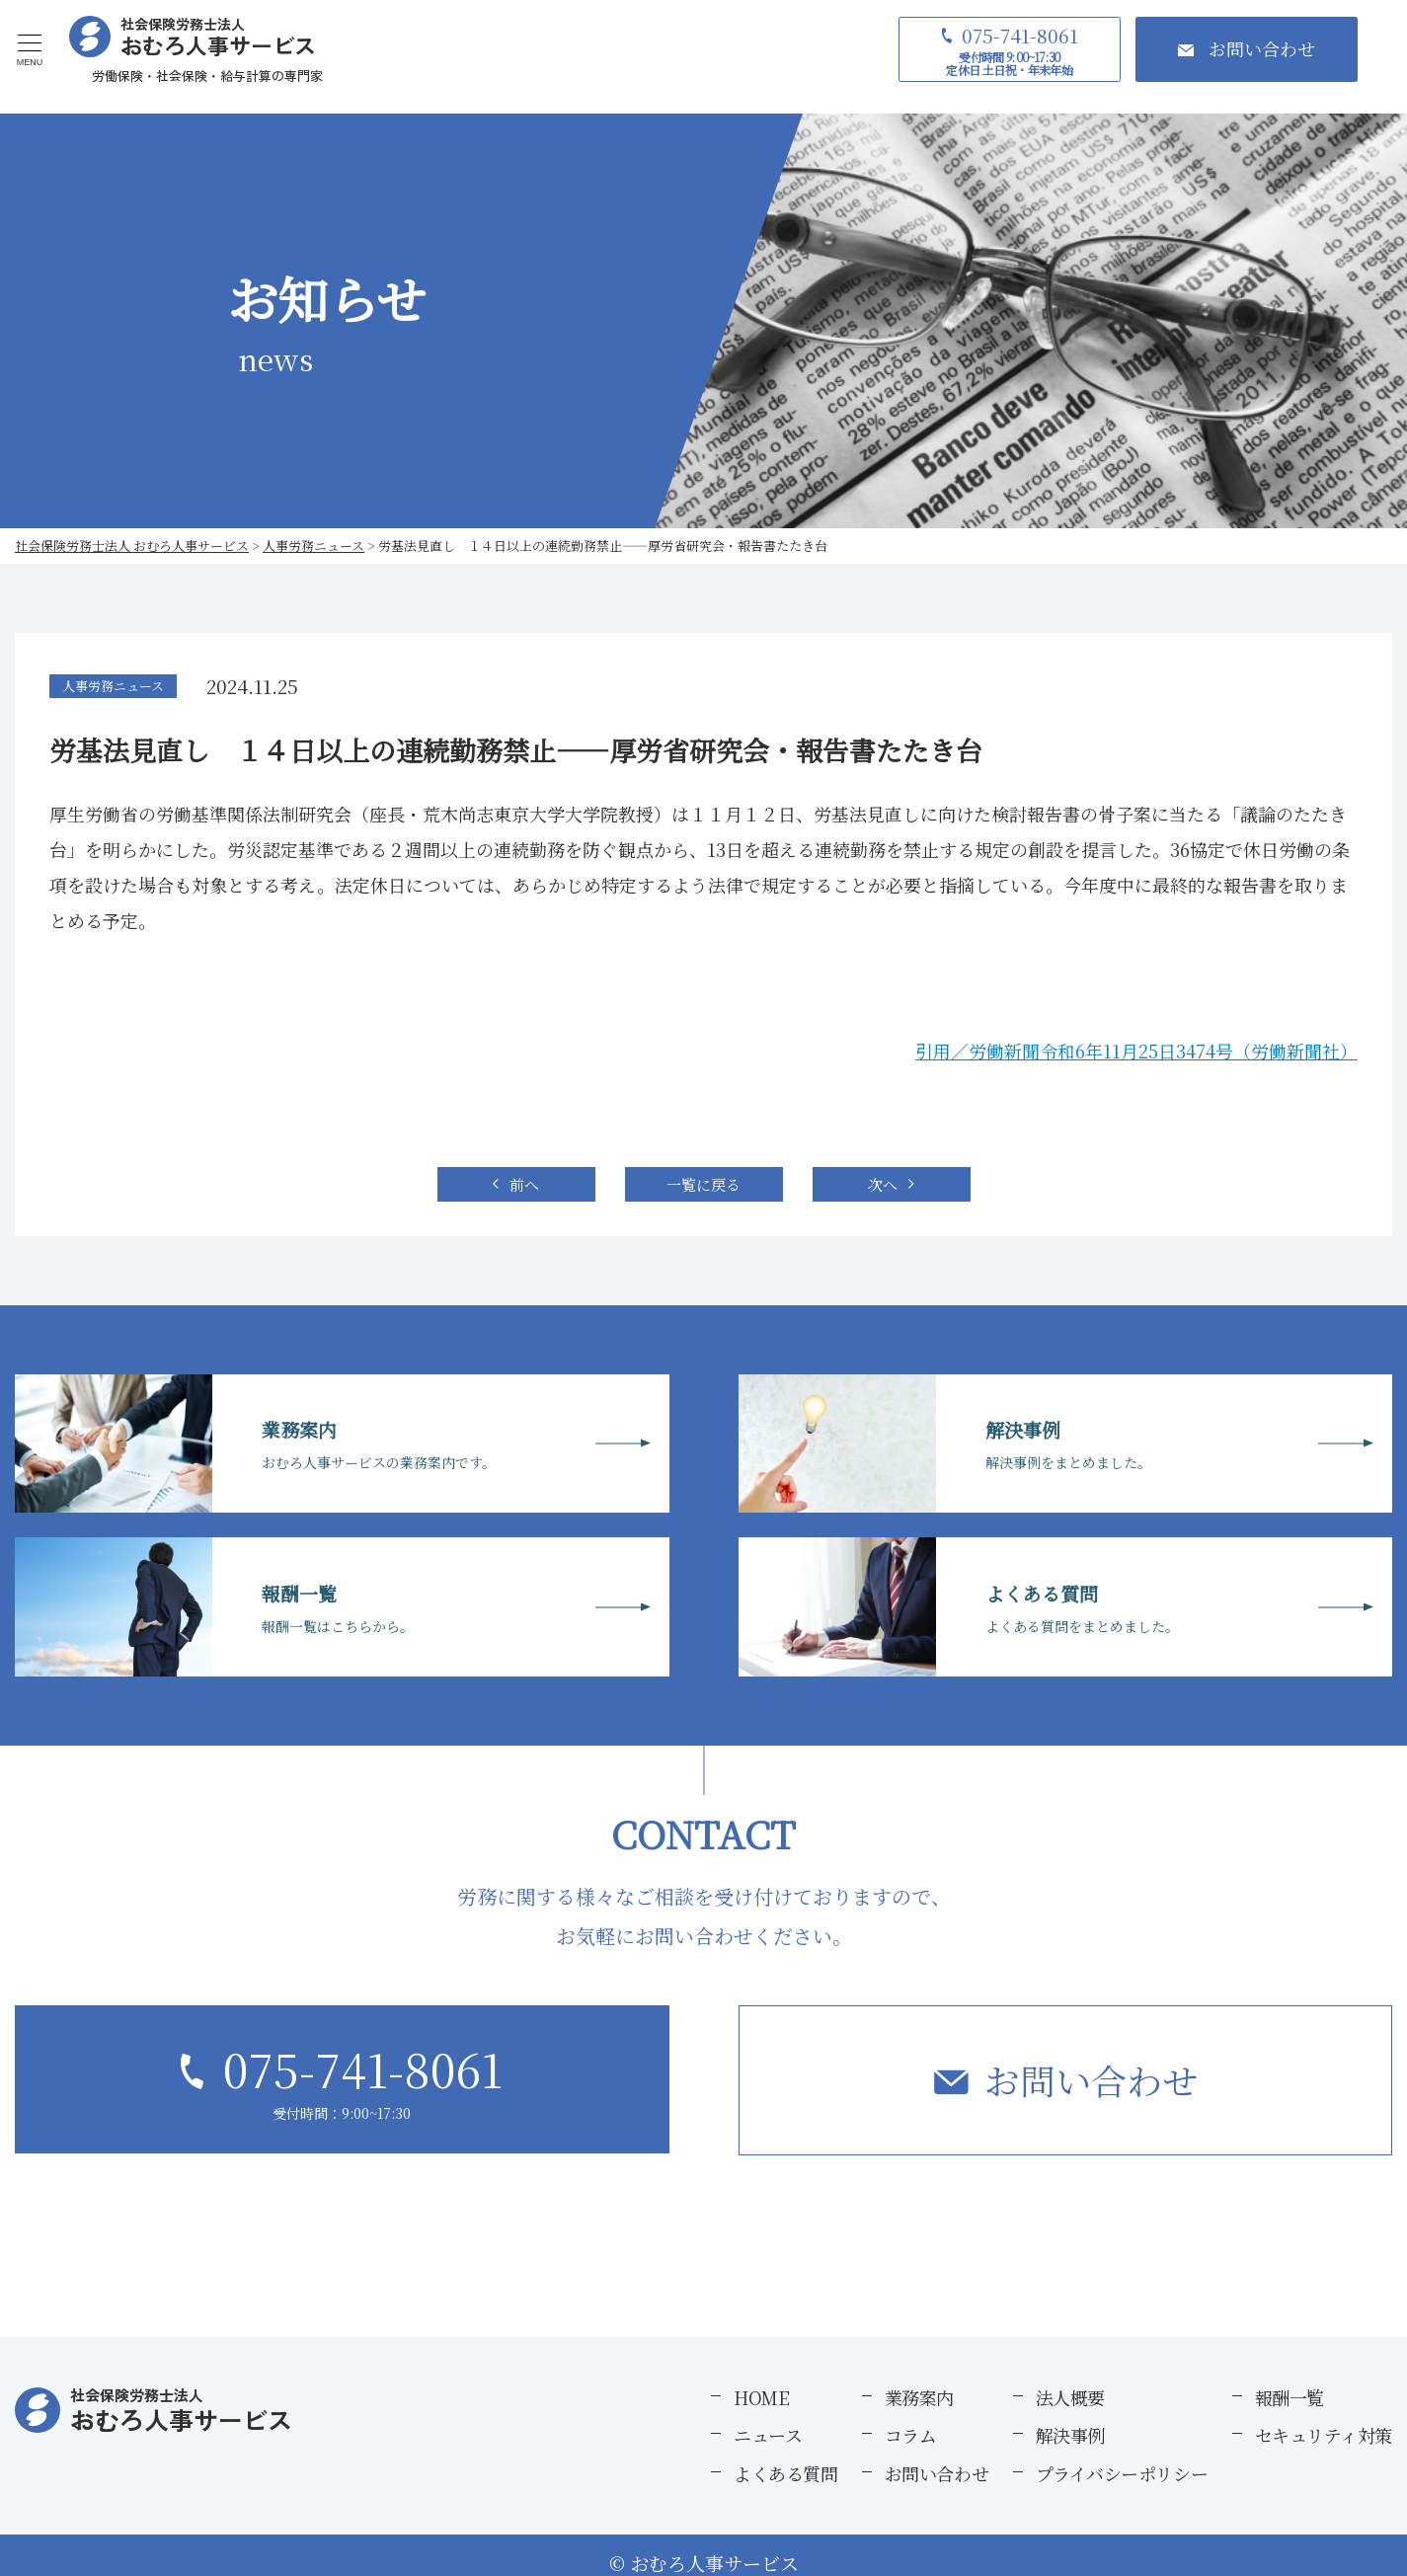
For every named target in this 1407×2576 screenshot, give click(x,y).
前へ (524, 1184)
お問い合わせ (1091, 2080)
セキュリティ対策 (1323, 2435)
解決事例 (1070, 2435)
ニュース (768, 2435)
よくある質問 (785, 2473)
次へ (883, 1184)
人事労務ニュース (113, 685)
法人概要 (1070, 2397)
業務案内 (919, 2397)
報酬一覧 (1289, 2397)
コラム (911, 2435)
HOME (761, 2397)
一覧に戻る (703, 1184)
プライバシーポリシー (1122, 2473)
